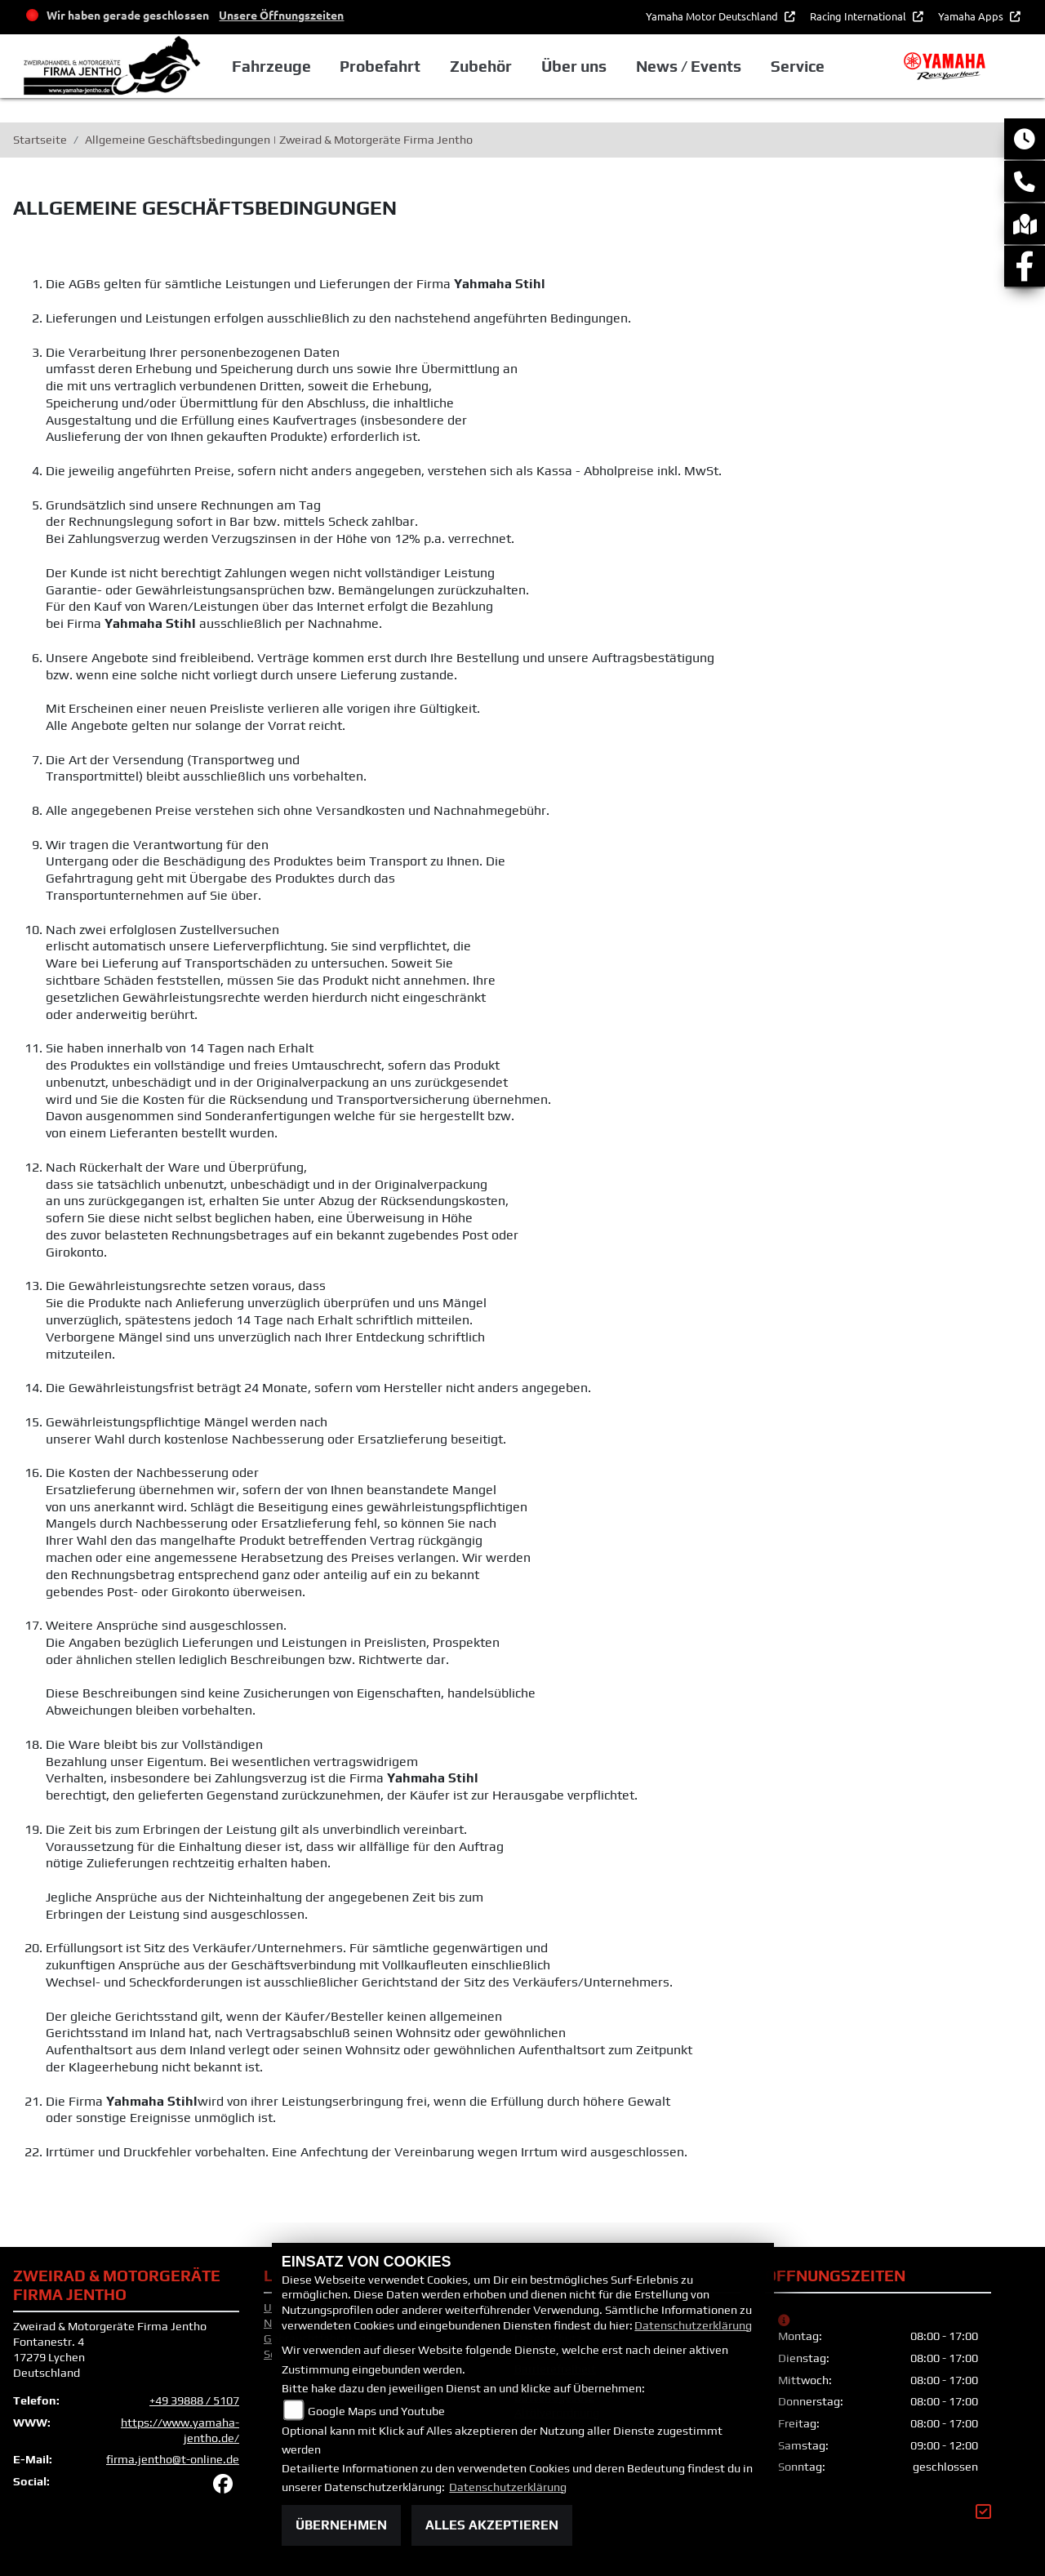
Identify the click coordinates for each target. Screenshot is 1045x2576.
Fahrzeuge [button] (271, 66)
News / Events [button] (688, 66)
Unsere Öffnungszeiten (281, 14)
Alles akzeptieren (491, 2525)
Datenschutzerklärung (693, 2325)
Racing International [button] (859, 16)
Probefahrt (380, 66)
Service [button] (798, 66)
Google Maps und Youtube (376, 2411)
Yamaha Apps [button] (972, 16)
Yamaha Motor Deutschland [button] (713, 16)
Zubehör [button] (481, 66)
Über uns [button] (574, 66)
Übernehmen (341, 2525)
